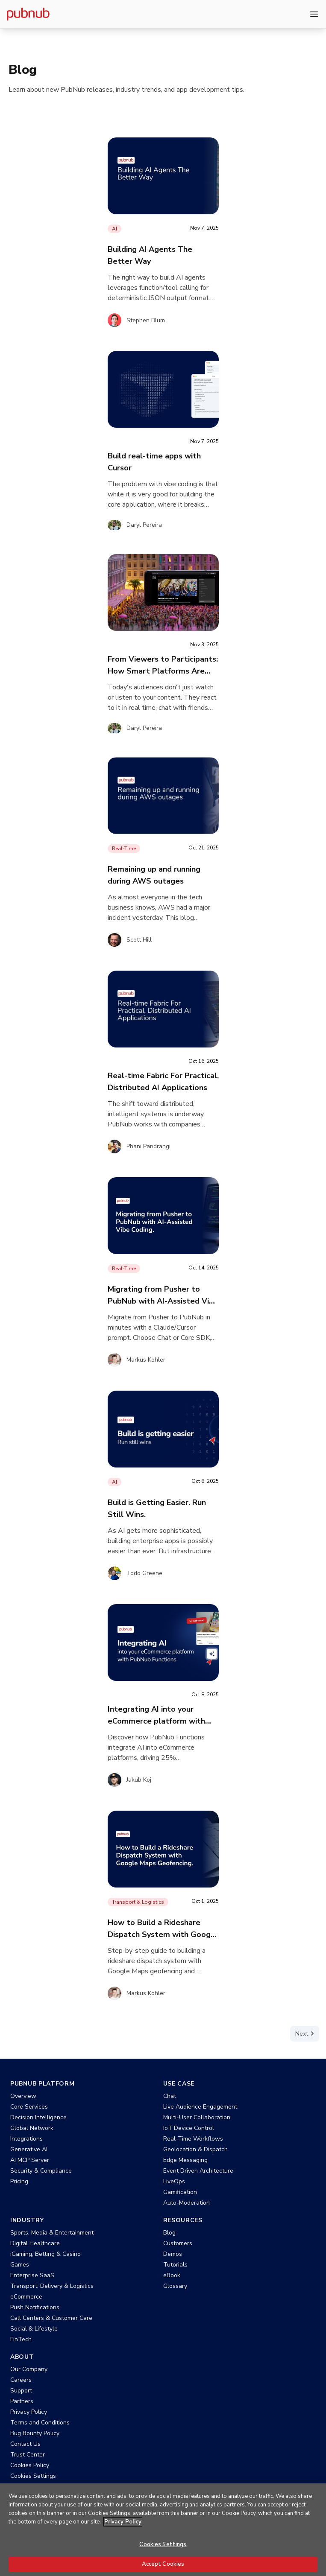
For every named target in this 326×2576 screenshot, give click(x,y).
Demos (172, 2254)
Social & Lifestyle (34, 2329)
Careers (21, 2380)
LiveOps (174, 2181)
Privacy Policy (28, 2412)
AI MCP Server (29, 2160)
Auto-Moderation (186, 2203)
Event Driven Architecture (198, 2171)
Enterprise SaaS (32, 2275)
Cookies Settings (33, 2476)
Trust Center (27, 2455)
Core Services (29, 2107)
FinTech (21, 2339)
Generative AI (28, 2149)
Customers (177, 2243)
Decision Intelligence (38, 2117)
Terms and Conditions (40, 2422)
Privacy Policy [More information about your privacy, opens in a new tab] (122, 2532)
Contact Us (25, 2444)
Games (19, 2265)
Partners (21, 2401)
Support (21, 2390)
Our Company (28, 2369)
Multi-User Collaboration (196, 2117)
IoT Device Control (188, 2128)
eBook (171, 2275)
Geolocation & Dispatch (195, 2149)
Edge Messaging (185, 2160)
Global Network (31, 2128)
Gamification (180, 2192)
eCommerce (26, 2297)
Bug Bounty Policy (34, 2433)
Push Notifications (34, 2307)
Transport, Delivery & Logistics (52, 2286)
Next (306, 2033)
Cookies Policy (29, 2465)
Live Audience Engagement (200, 2107)
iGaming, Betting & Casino (45, 2254)
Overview (23, 2096)
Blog (169, 2233)
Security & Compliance (41, 2171)
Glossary (175, 2286)
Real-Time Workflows (193, 2139)
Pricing (19, 2181)
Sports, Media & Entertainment (52, 2233)
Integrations (26, 2139)
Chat (169, 2096)
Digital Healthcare (35, 2243)
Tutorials (175, 2265)
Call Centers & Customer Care (51, 2318)
